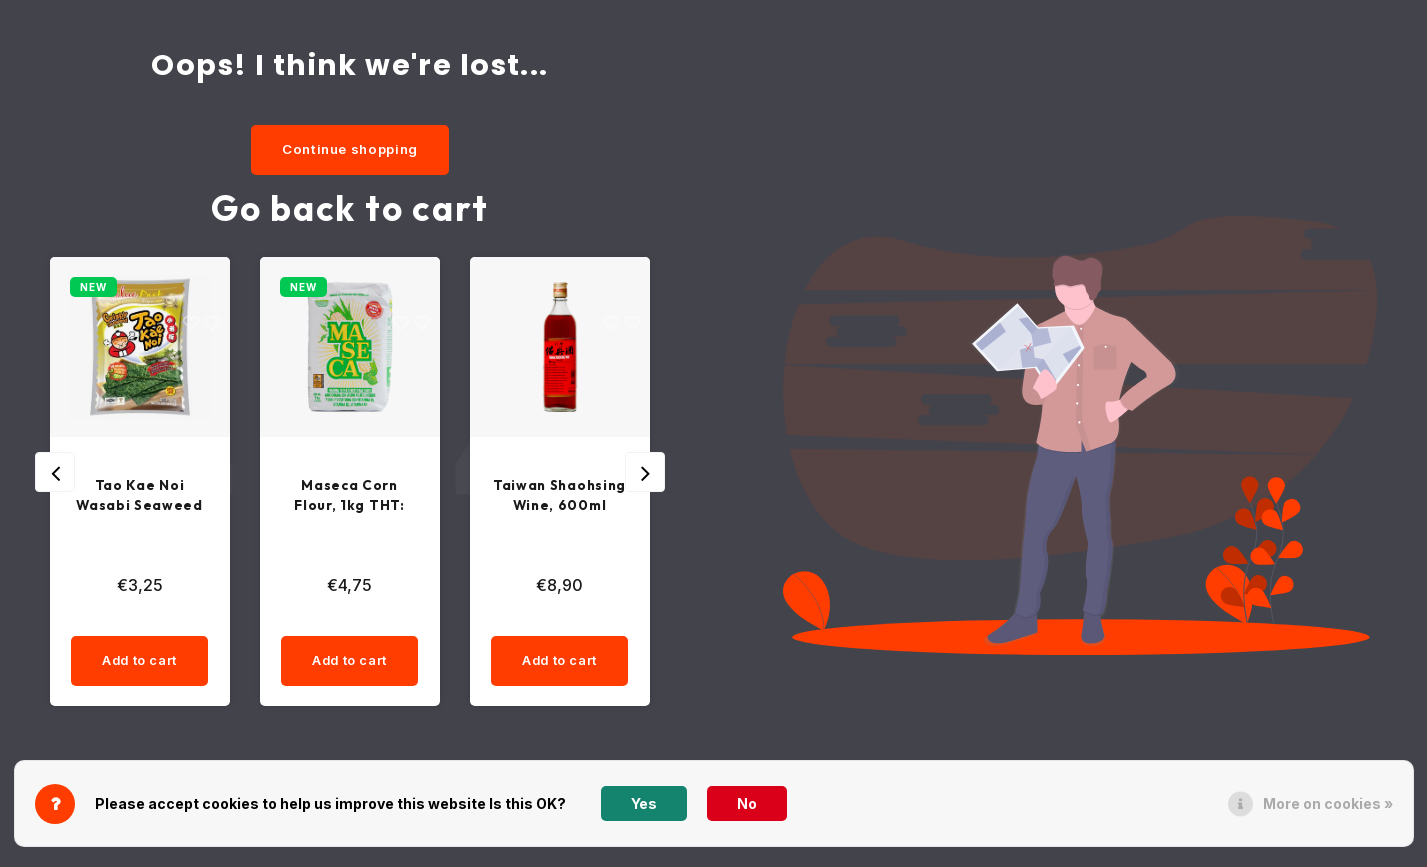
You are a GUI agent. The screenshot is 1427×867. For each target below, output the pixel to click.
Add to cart (139, 665)
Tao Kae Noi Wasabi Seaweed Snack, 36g (139, 497)
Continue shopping (350, 149)
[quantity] (176, 621)
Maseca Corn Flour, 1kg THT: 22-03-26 (350, 497)
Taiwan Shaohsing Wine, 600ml (559, 496)
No (747, 803)
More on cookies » (1328, 803)
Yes (644, 803)
